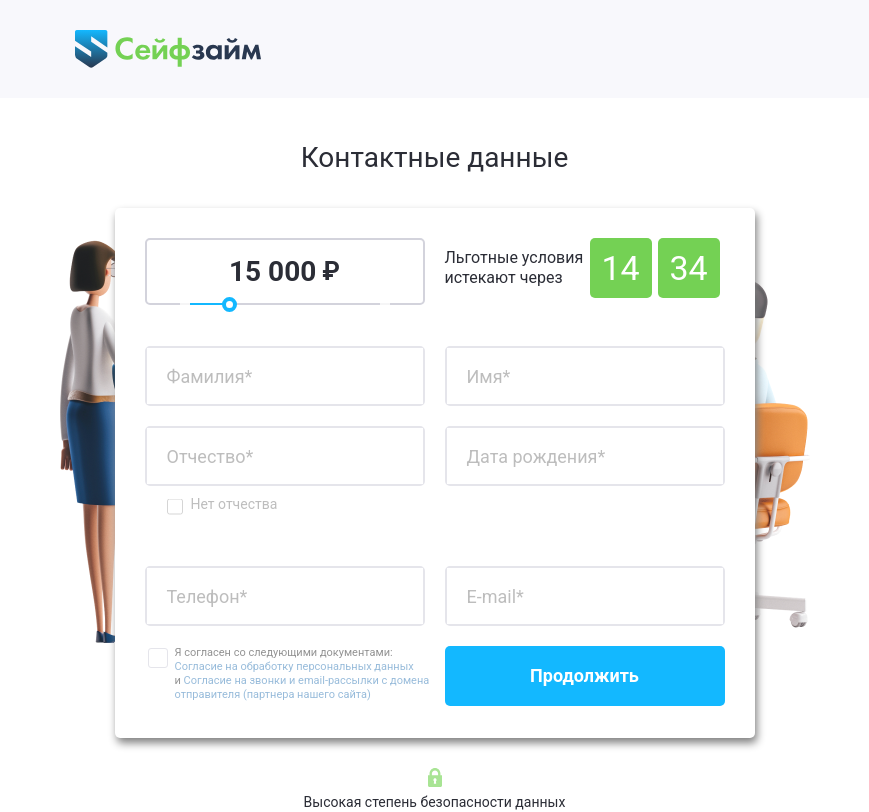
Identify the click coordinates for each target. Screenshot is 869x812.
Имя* (489, 376)
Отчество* (210, 456)
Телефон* (207, 596)
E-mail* (495, 596)
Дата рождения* (536, 456)
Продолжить (584, 675)
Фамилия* (210, 376)
